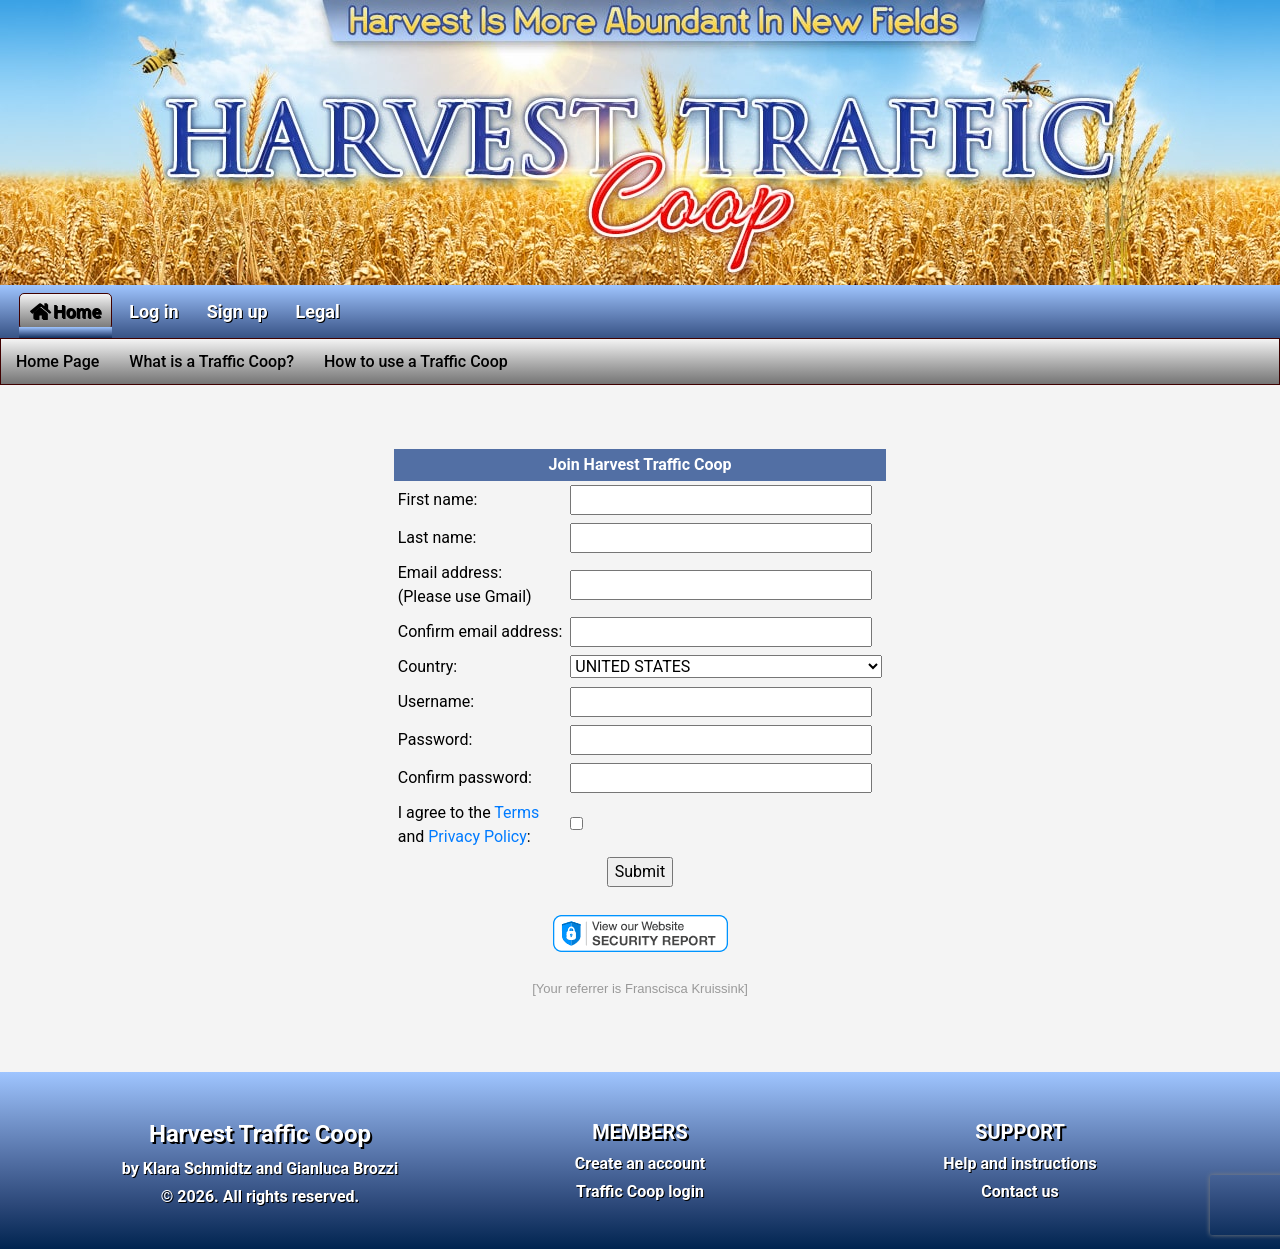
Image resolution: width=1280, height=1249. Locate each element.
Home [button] (65, 311)
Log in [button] (154, 311)
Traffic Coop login (640, 1191)
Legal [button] (318, 311)
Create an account (640, 1163)
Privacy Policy (477, 836)
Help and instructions (1020, 1163)
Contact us (1019, 1191)
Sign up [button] (237, 311)
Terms (516, 812)
